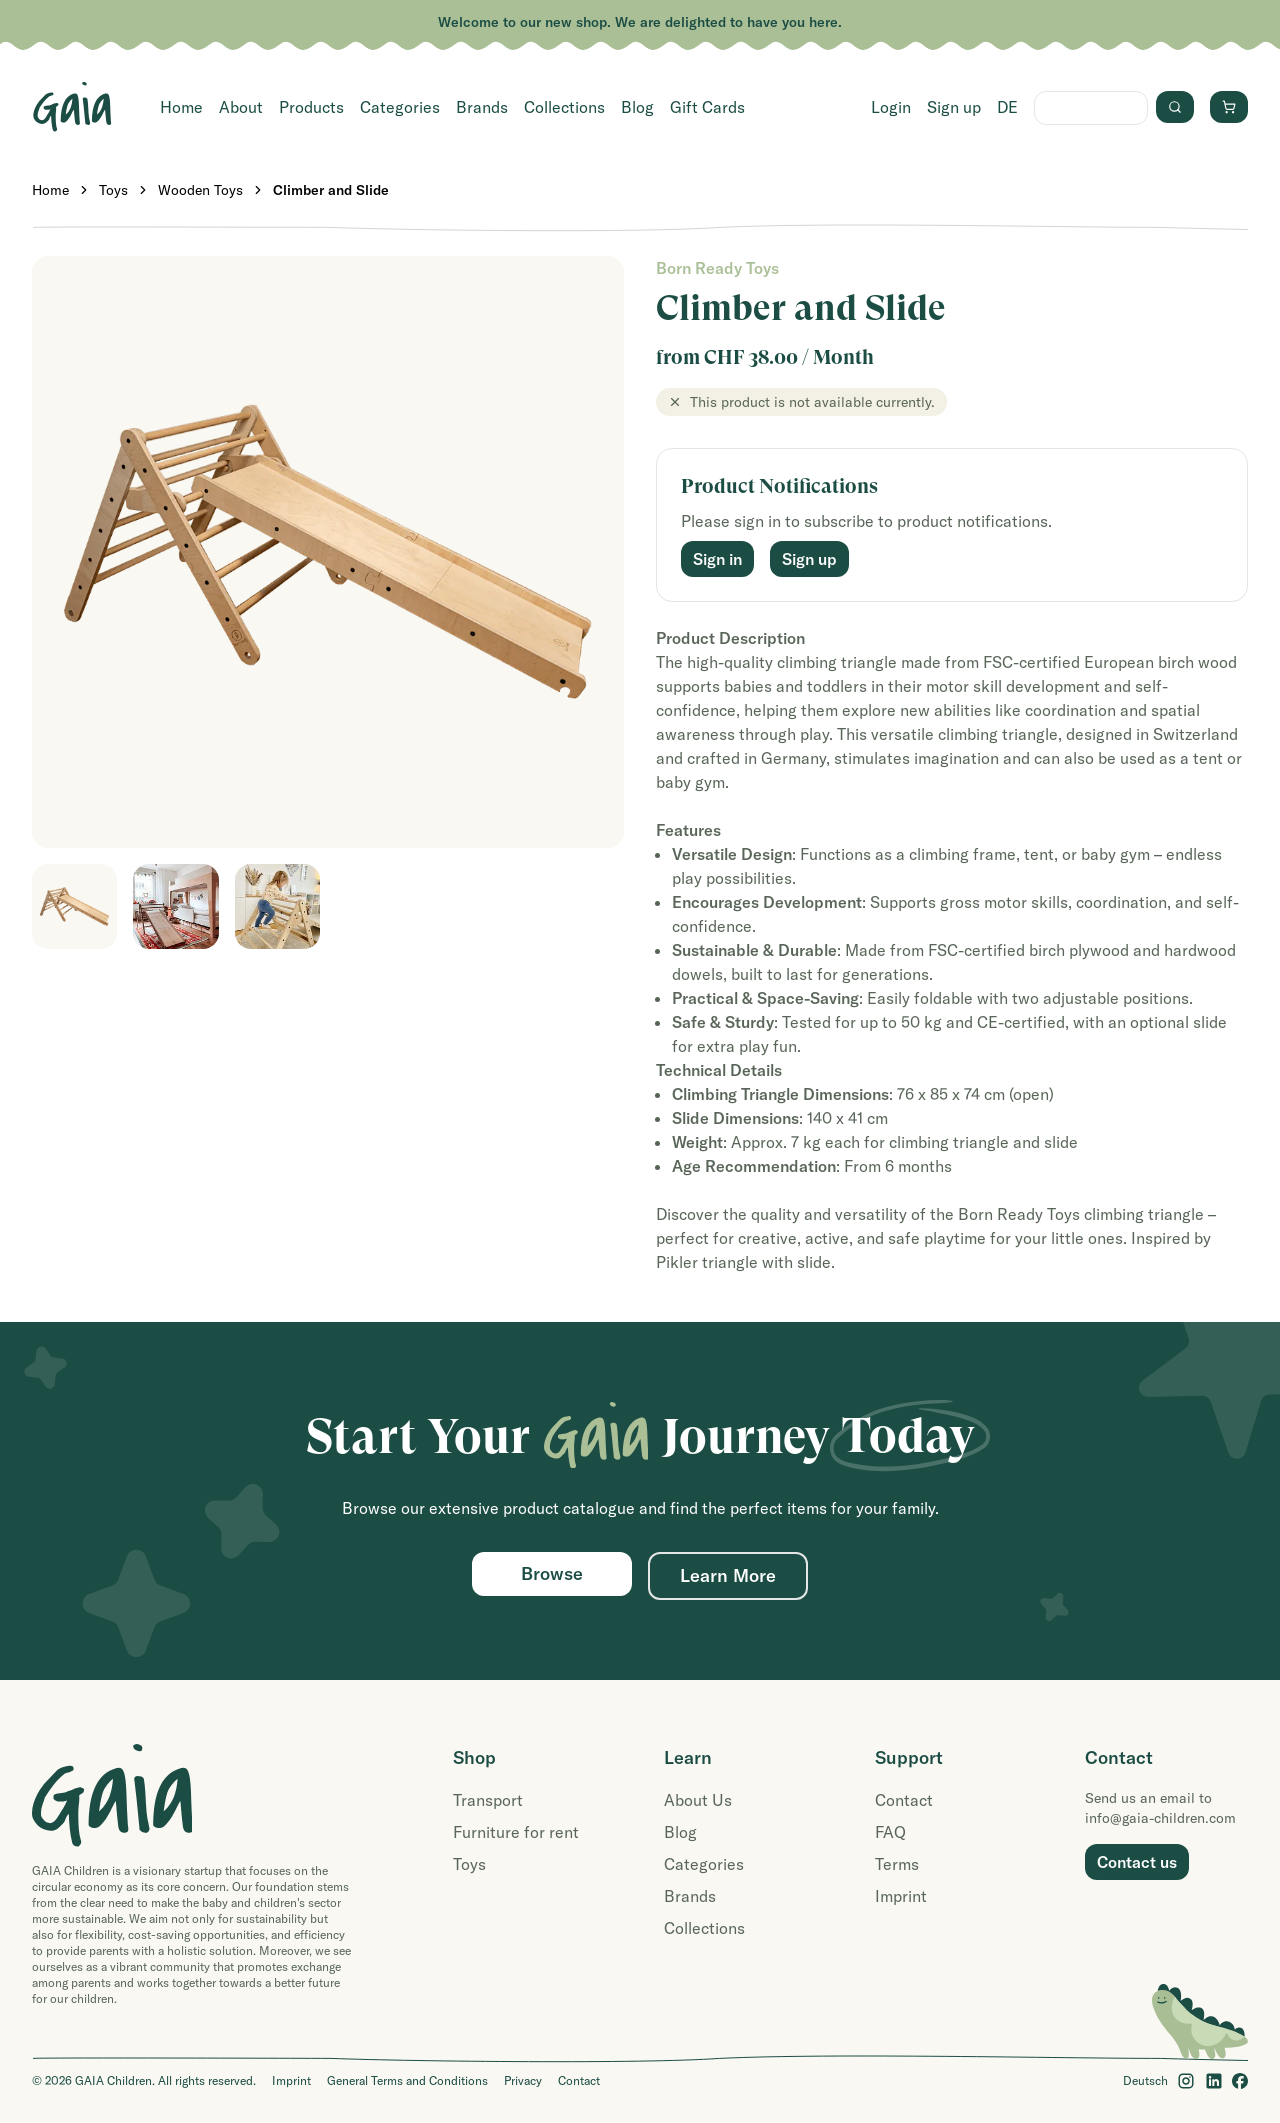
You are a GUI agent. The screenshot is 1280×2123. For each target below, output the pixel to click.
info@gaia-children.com (1160, 1818)
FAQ (890, 1832)
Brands (482, 107)
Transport (488, 1800)
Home (181, 107)
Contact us (1137, 1862)
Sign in (717, 559)
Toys (113, 190)
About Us (698, 1800)
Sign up (954, 107)
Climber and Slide (331, 190)
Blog (637, 107)
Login (891, 107)
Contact (904, 1800)
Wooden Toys (200, 190)
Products (311, 107)
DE (1007, 107)
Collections (564, 107)
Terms (897, 1864)
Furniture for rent (516, 1832)
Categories (400, 107)
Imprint (901, 1896)
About (241, 107)
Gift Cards (707, 107)
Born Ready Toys (717, 268)
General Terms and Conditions (407, 2080)
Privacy (523, 2080)
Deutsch (1145, 2080)
